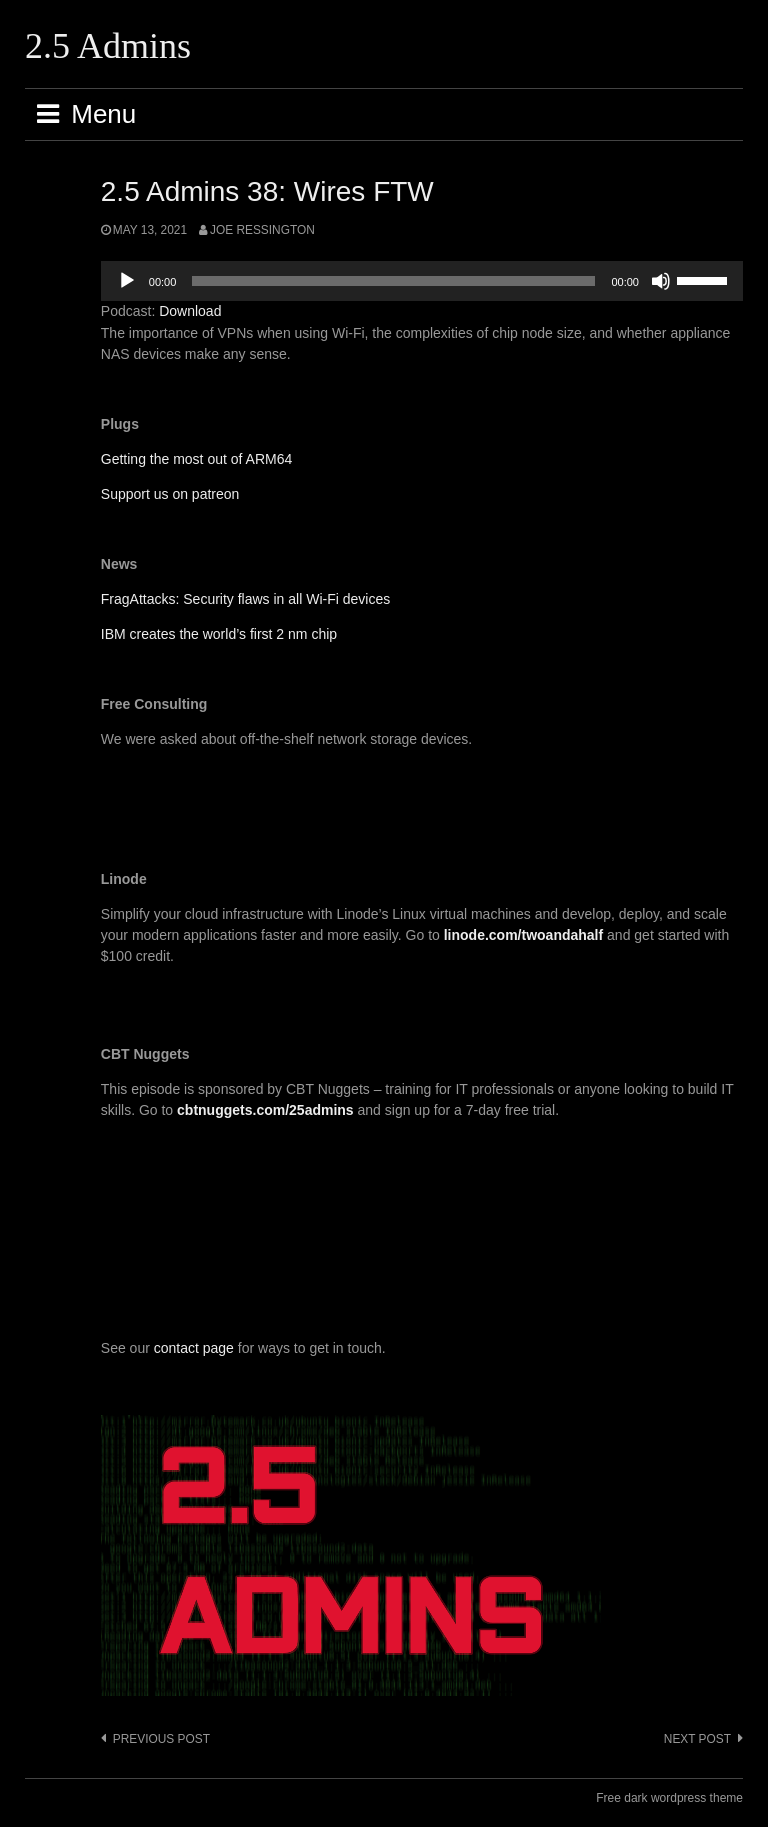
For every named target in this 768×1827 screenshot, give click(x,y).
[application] (422, 281)
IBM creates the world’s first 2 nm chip (219, 634)
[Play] (127, 281)
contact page (194, 1348)
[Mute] (661, 281)
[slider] (393, 281)
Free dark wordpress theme (669, 1798)
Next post (697, 1739)
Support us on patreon (170, 494)
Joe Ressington (262, 230)
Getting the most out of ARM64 (196, 459)
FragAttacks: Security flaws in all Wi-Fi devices (245, 599)
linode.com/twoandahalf (523, 935)
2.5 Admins (108, 46)
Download (190, 311)
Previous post (161, 1739)
